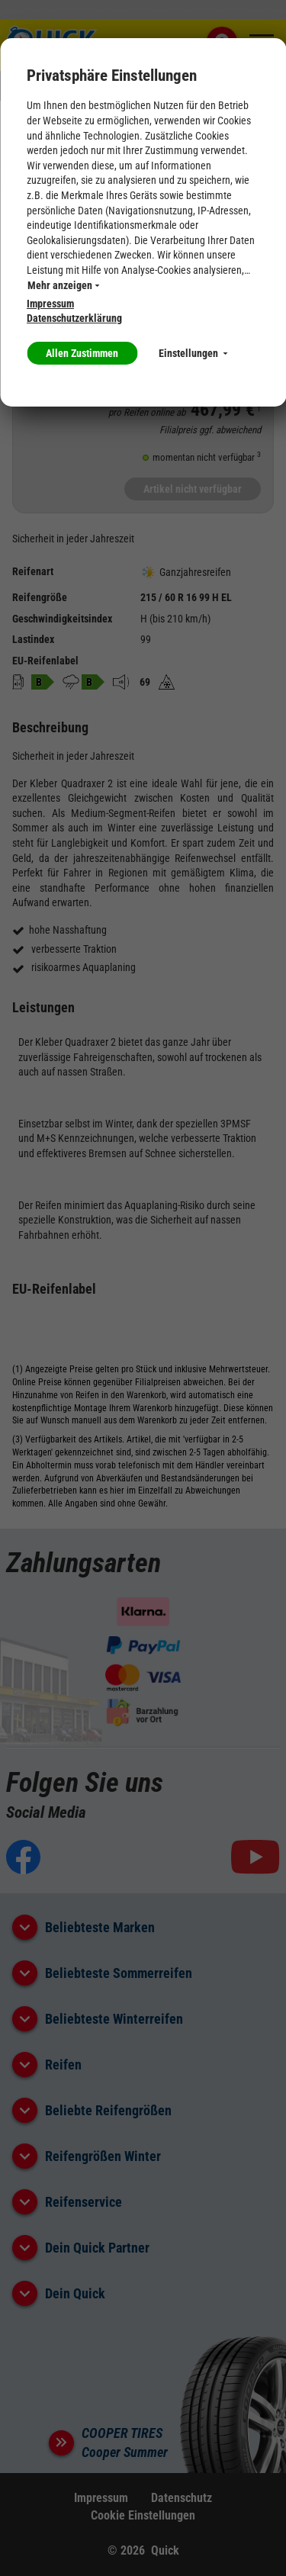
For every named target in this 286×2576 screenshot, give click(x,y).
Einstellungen (193, 353)
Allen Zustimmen (82, 353)
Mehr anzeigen (63, 285)
